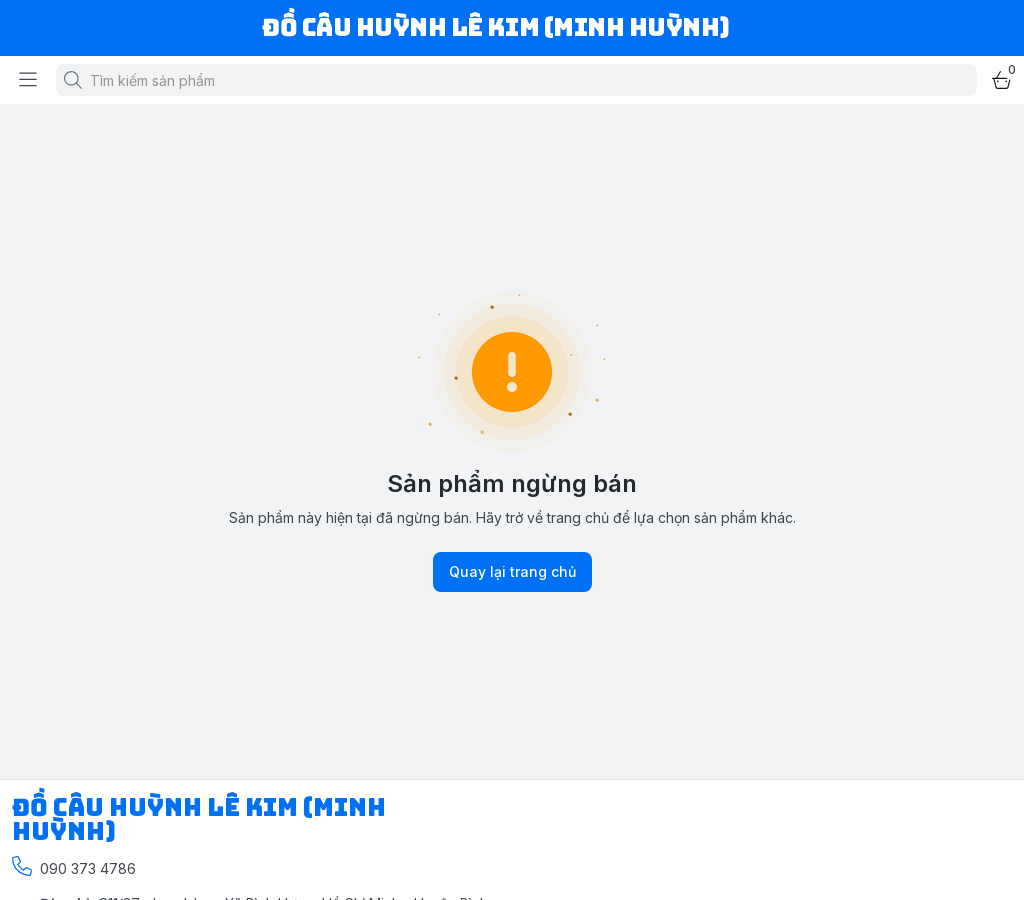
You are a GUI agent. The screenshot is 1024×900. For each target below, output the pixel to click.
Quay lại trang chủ (512, 572)
